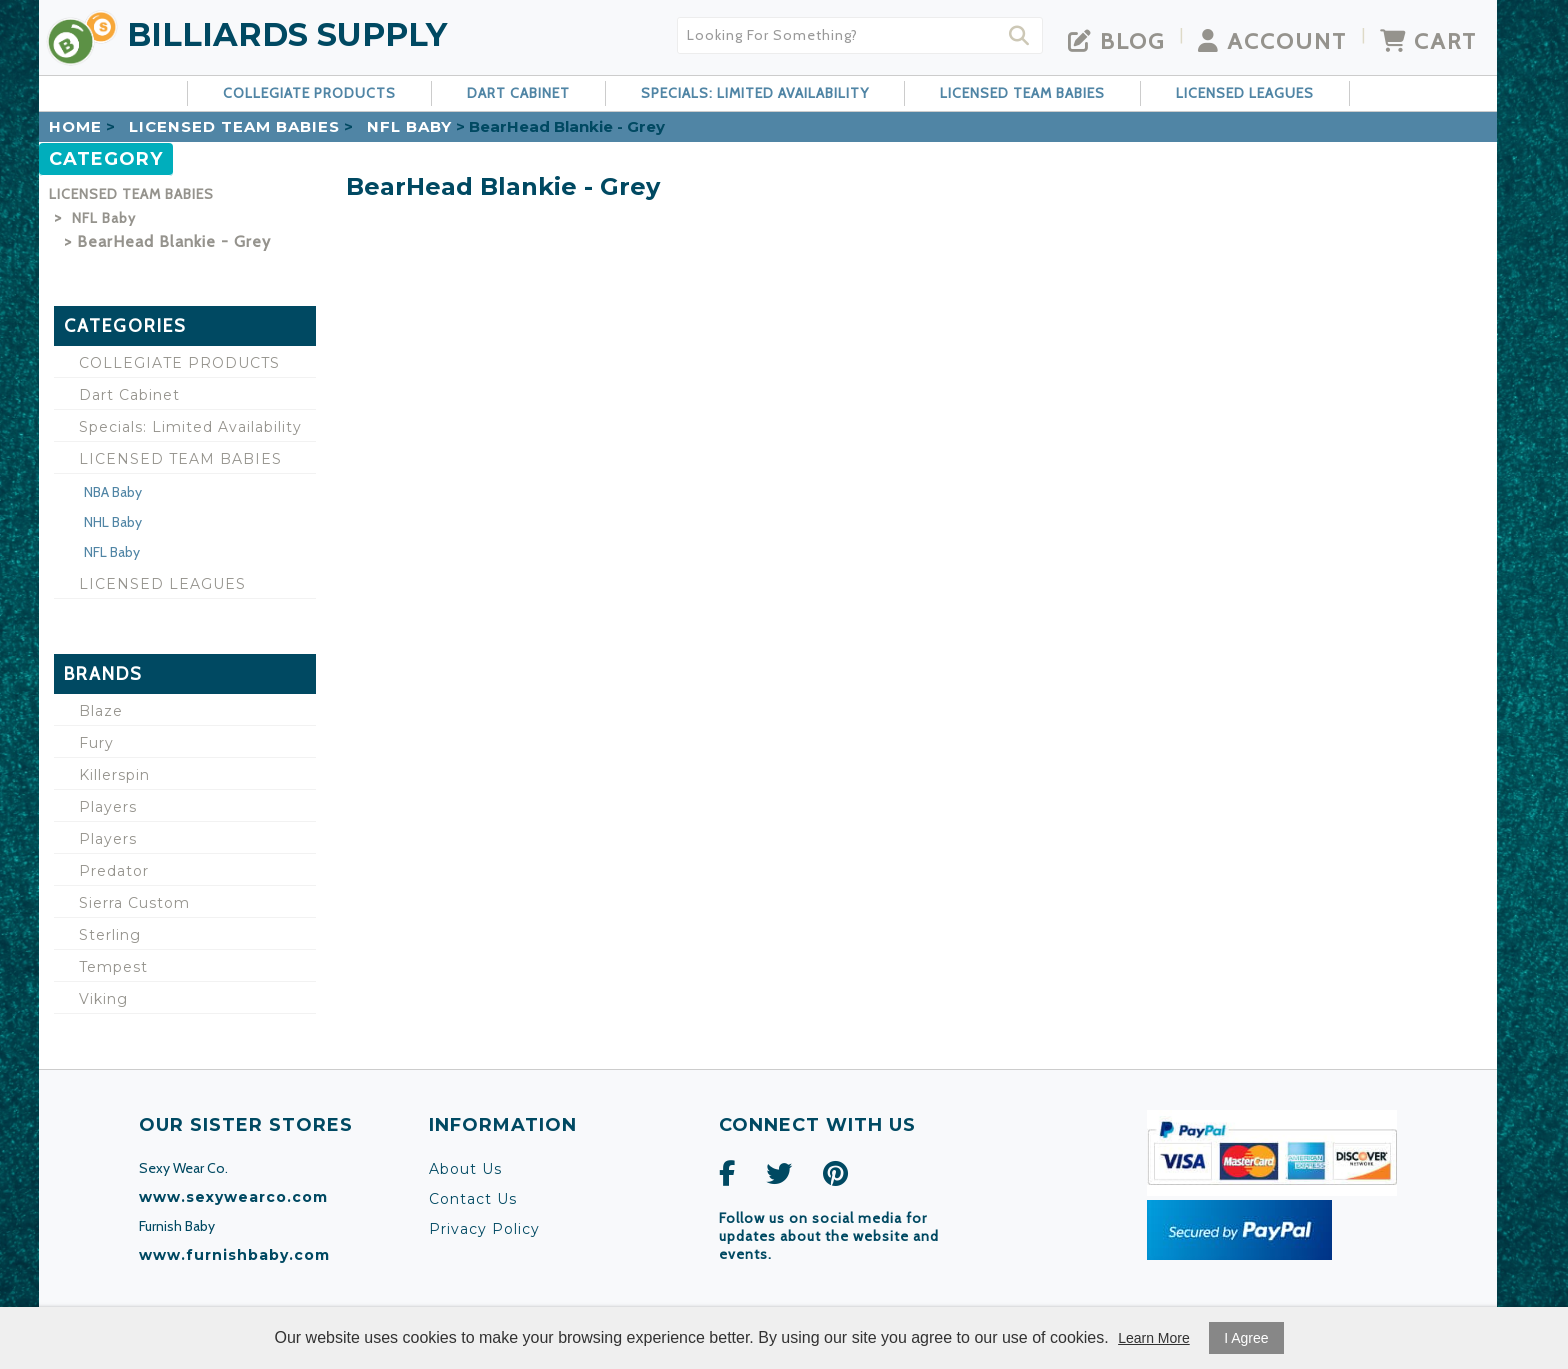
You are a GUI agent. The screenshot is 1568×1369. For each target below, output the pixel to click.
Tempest (113, 967)
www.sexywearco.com (233, 1197)
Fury (96, 743)
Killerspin (114, 775)
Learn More (1154, 1338)
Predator (114, 871)
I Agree (1246, 1338)
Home (75, 126)
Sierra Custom (134, 903)
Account (1272, 41)
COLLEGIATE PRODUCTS (309, 93)
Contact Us (473, 1199)
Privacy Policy (484, 1229)
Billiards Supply (287, 34)
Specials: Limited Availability (755, 93)
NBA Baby (113, 492)
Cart (1428, 41)
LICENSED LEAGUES (1245, 93)
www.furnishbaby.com (234, 1255)
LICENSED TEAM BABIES (1022, 93)
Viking (103, 999)
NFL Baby (409, 126)
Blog (1116, 41)
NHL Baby (113, 522)
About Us (465, 1169)
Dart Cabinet (518, 93)
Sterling (110, 935)
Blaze (101, 711)
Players (108, 807)
